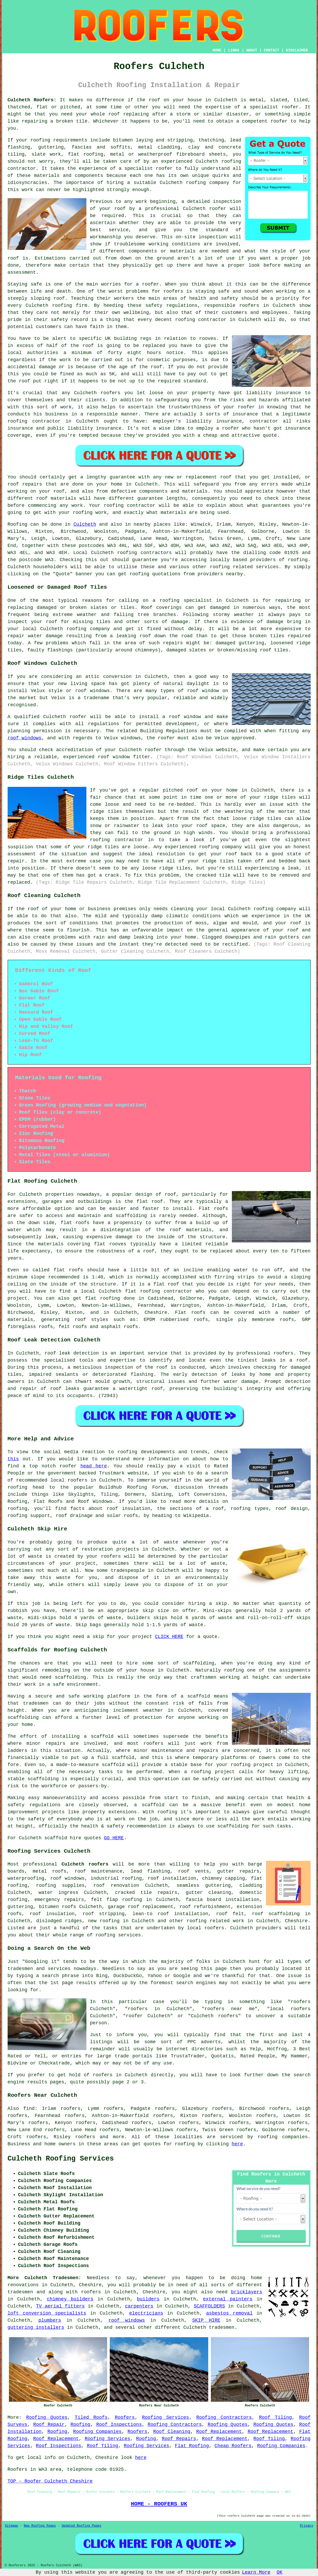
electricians (146, 2313)
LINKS (233, 50)
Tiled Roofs (91, 2417)
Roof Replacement (219, 2431)
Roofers (125, 2417)
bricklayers (246, 2292)
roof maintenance (98, 1871)
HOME (216, 50)
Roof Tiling (275, 2417)
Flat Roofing (192, 2445)
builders (148, 2299)
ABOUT (251, 50)
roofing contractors (144, 552)
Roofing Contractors (224, 2417)
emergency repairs (59, 1899)
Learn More (256, 2572)
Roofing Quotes (46, 2417)
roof (114, 114)
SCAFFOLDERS (209, 2306)
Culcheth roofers (84, 1864)
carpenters (139, 2306)
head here (93, 1466)
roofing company (274, 909)
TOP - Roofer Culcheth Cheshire (50, 2481)
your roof (112, 208)
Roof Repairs (179, 2438)
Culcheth (85, 524)
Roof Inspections (119, 2424)
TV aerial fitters (60, 2306)
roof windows (25, 738)
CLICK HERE (169, 1636)
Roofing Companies (97, 2431)
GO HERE (114, 1838)
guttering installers (36, 2327)
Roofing (18, 524)
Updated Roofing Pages (81, 2526)
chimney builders (70, 2299)
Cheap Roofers (233, 2445)
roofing (298, 559)
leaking (143, 937)
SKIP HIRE (206, 2320)
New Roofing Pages (40, 2526)
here (237, 2144)
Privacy (306, 2526)
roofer (290, 107)
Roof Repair (49, 2424)
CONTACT (271, 50)
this (13, 1459)
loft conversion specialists (47, 2313)
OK (280, 2572)
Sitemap (11, 2526)
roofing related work (215, 1921)
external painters (227, 2299)
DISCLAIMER (297, 50)
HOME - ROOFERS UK (159, 2504)
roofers (91, 2292)
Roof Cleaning (171, 2431)
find (29, 2108)
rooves (207, 338)
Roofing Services (165, 2417)
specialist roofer (148, 168)
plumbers (49, 2320)
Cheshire (296, 1921)
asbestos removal (229, 2313)
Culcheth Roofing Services (61, 2159)
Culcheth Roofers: (32, 100)
